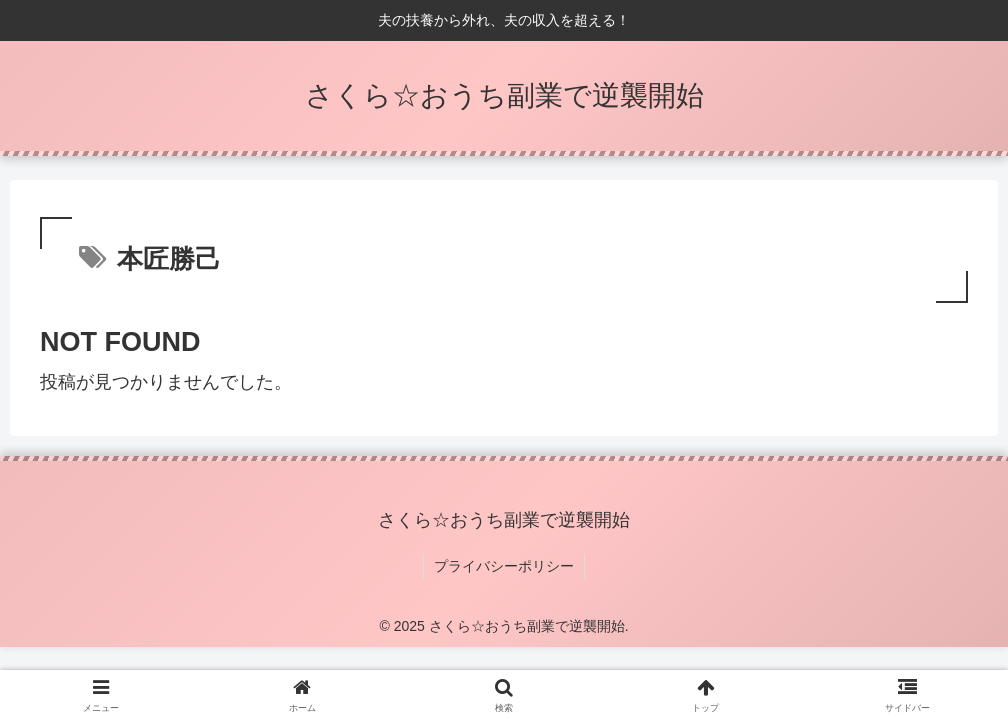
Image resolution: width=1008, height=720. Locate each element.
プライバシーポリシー (504, 566)
